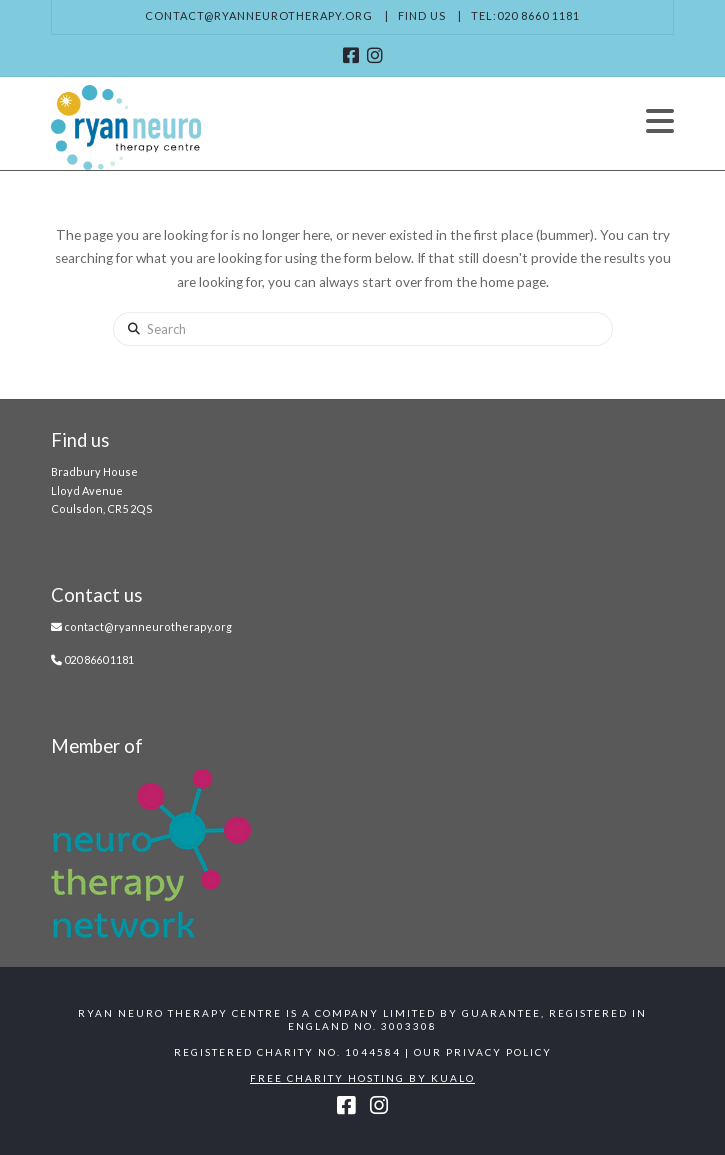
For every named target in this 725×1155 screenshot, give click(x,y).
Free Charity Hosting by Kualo (362, 1078)
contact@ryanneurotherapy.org (259, 15)
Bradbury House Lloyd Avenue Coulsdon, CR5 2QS (102, 490)
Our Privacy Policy (483, 1052)
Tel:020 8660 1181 (525, 15)
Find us (422, 15)
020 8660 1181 (99, 659)
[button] (660, 121)
